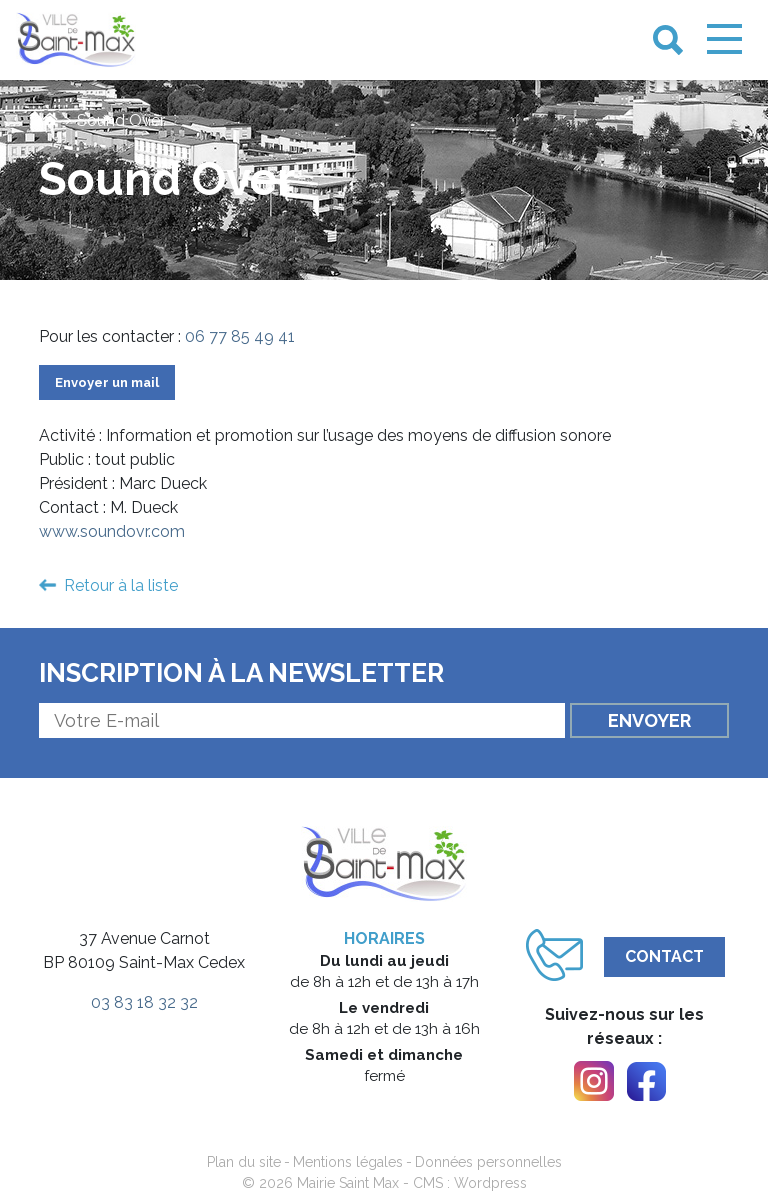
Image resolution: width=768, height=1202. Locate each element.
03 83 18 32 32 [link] (144, 1002)
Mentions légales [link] (348, 1162)
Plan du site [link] (244, 1162)
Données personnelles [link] (488, 1162)
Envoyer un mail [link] (107, 382)
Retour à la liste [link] (121, 585)
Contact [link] (664, 956)
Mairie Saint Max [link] (348, 1183)
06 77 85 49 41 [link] (240, 336)
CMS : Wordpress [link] (470, 1183)
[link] (76, 40)
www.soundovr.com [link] (112, 531)
